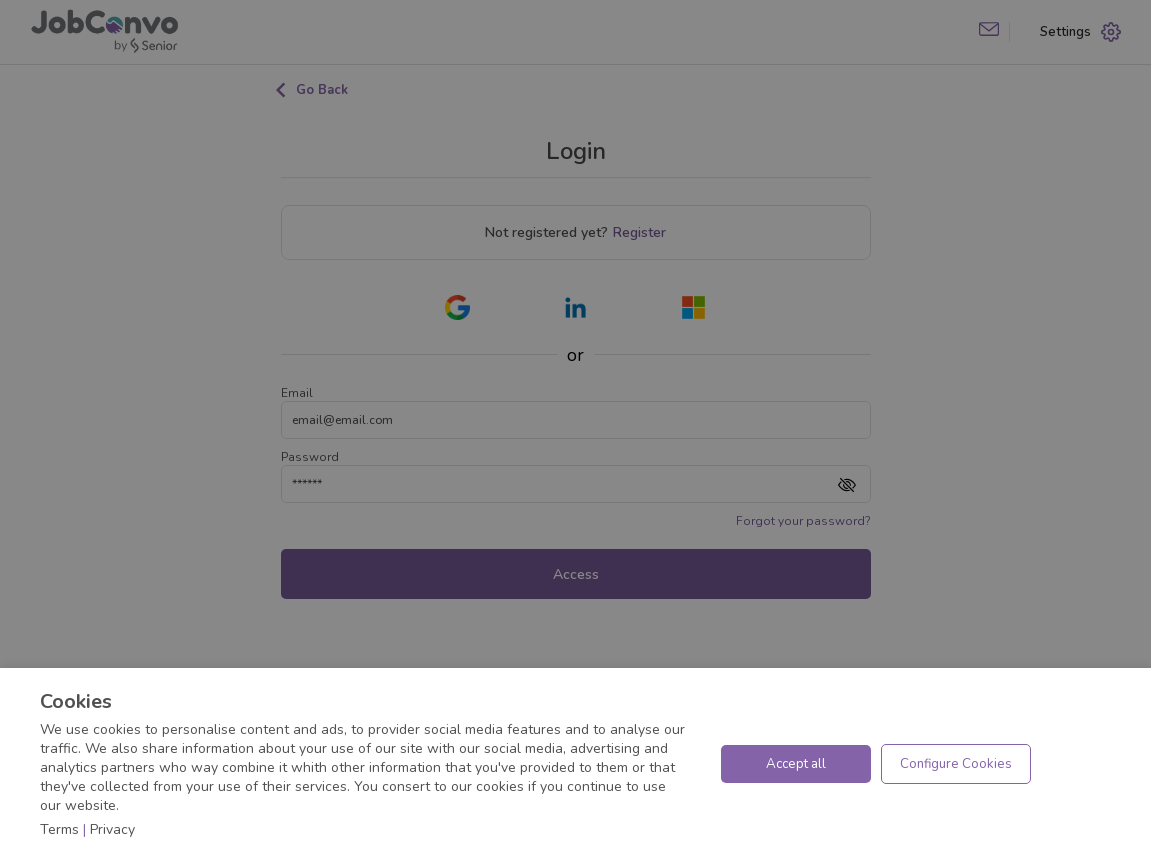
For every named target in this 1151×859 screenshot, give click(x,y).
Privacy (112, 829)
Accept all (796, 764)
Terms (59, 829)
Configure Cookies (956, 764)
